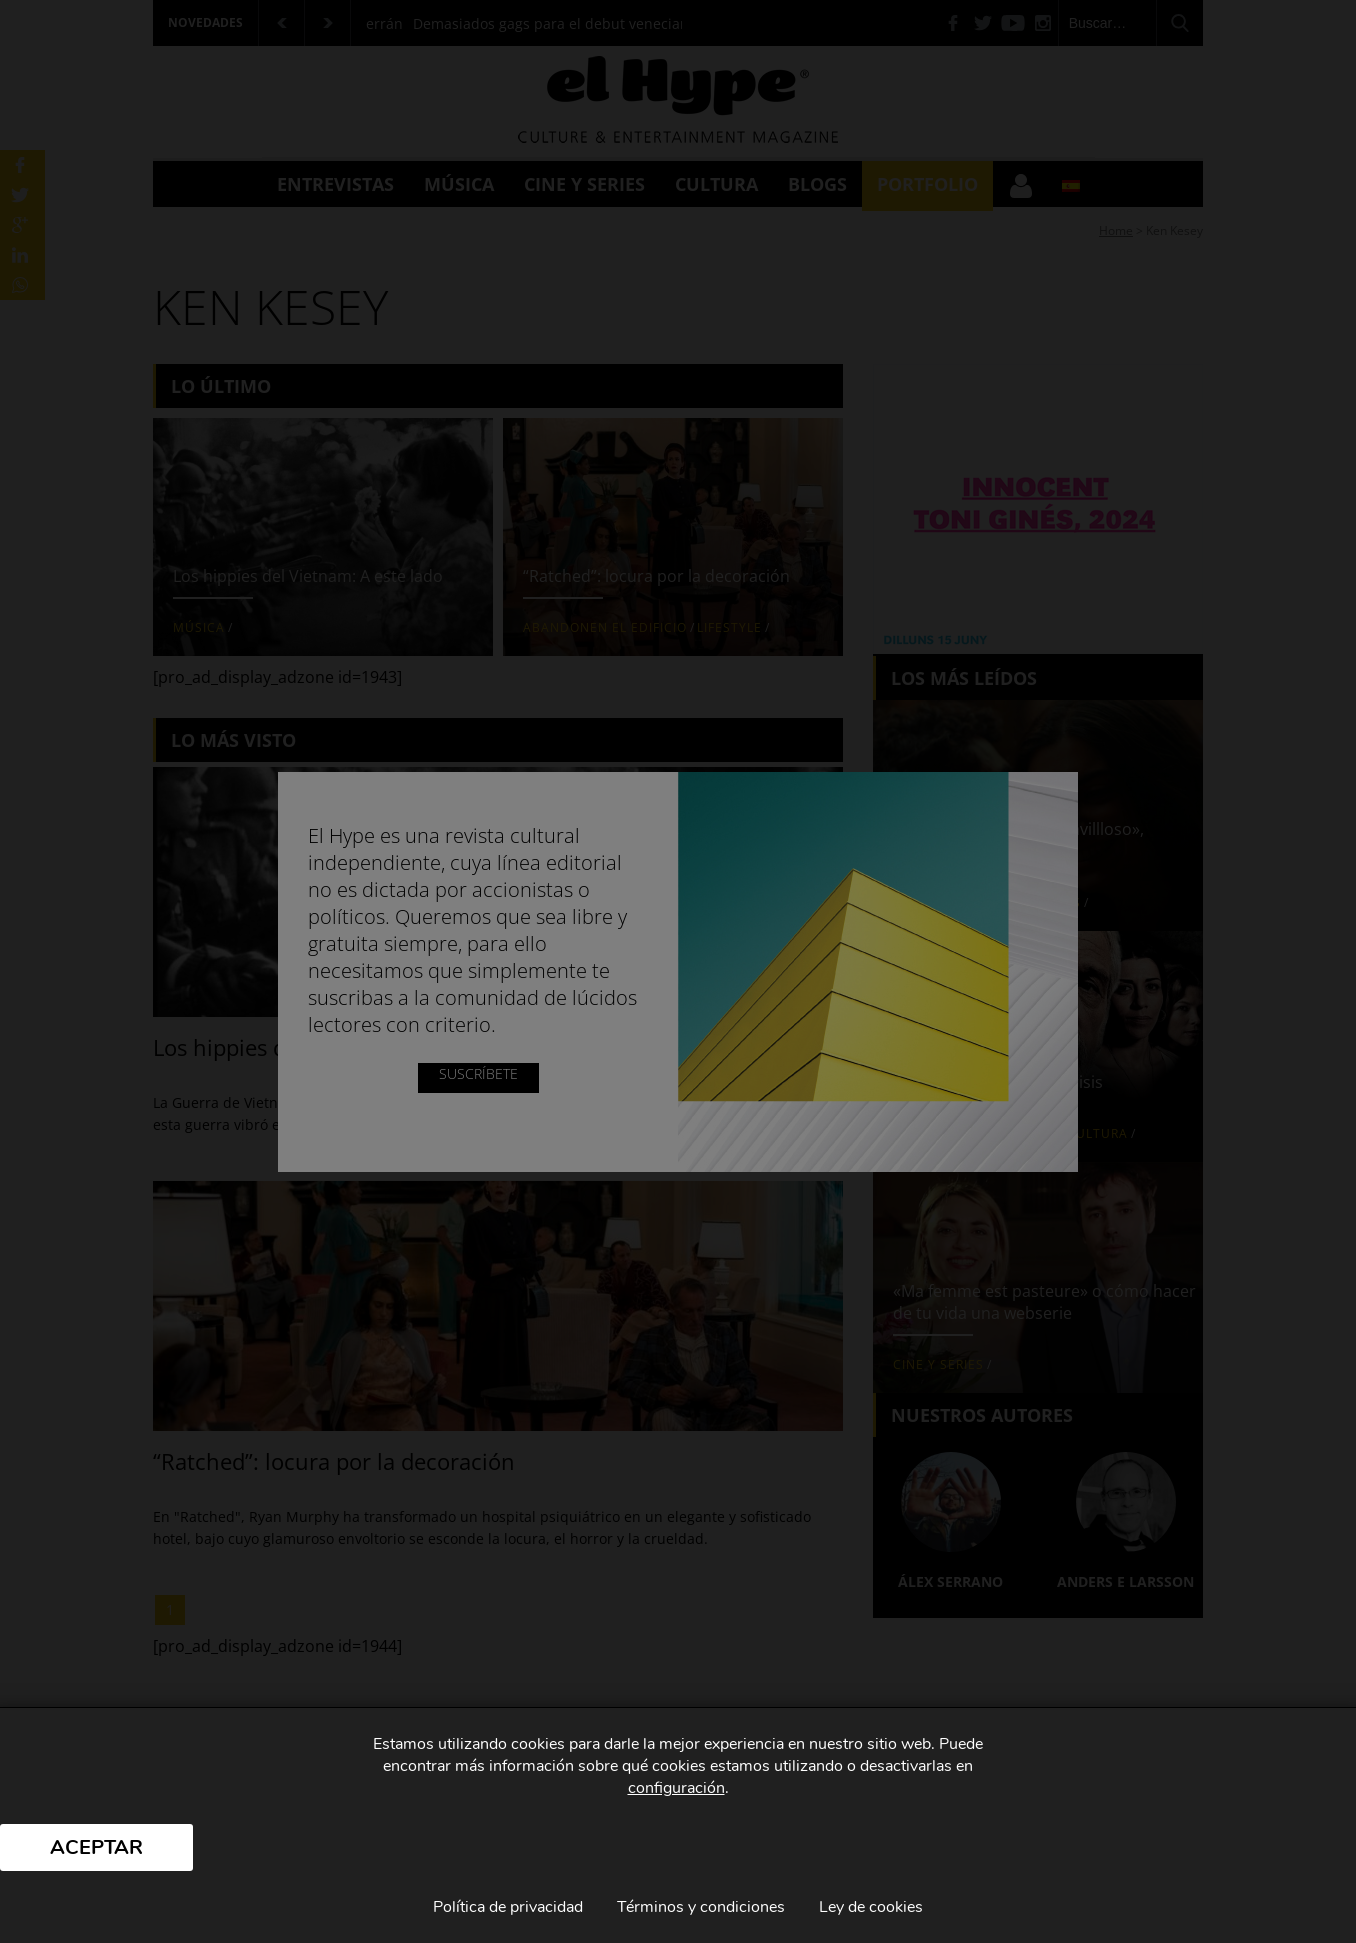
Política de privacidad (508, 1907)
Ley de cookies (871, 1907)
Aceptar (96, 1847)
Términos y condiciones (701, 1907)
